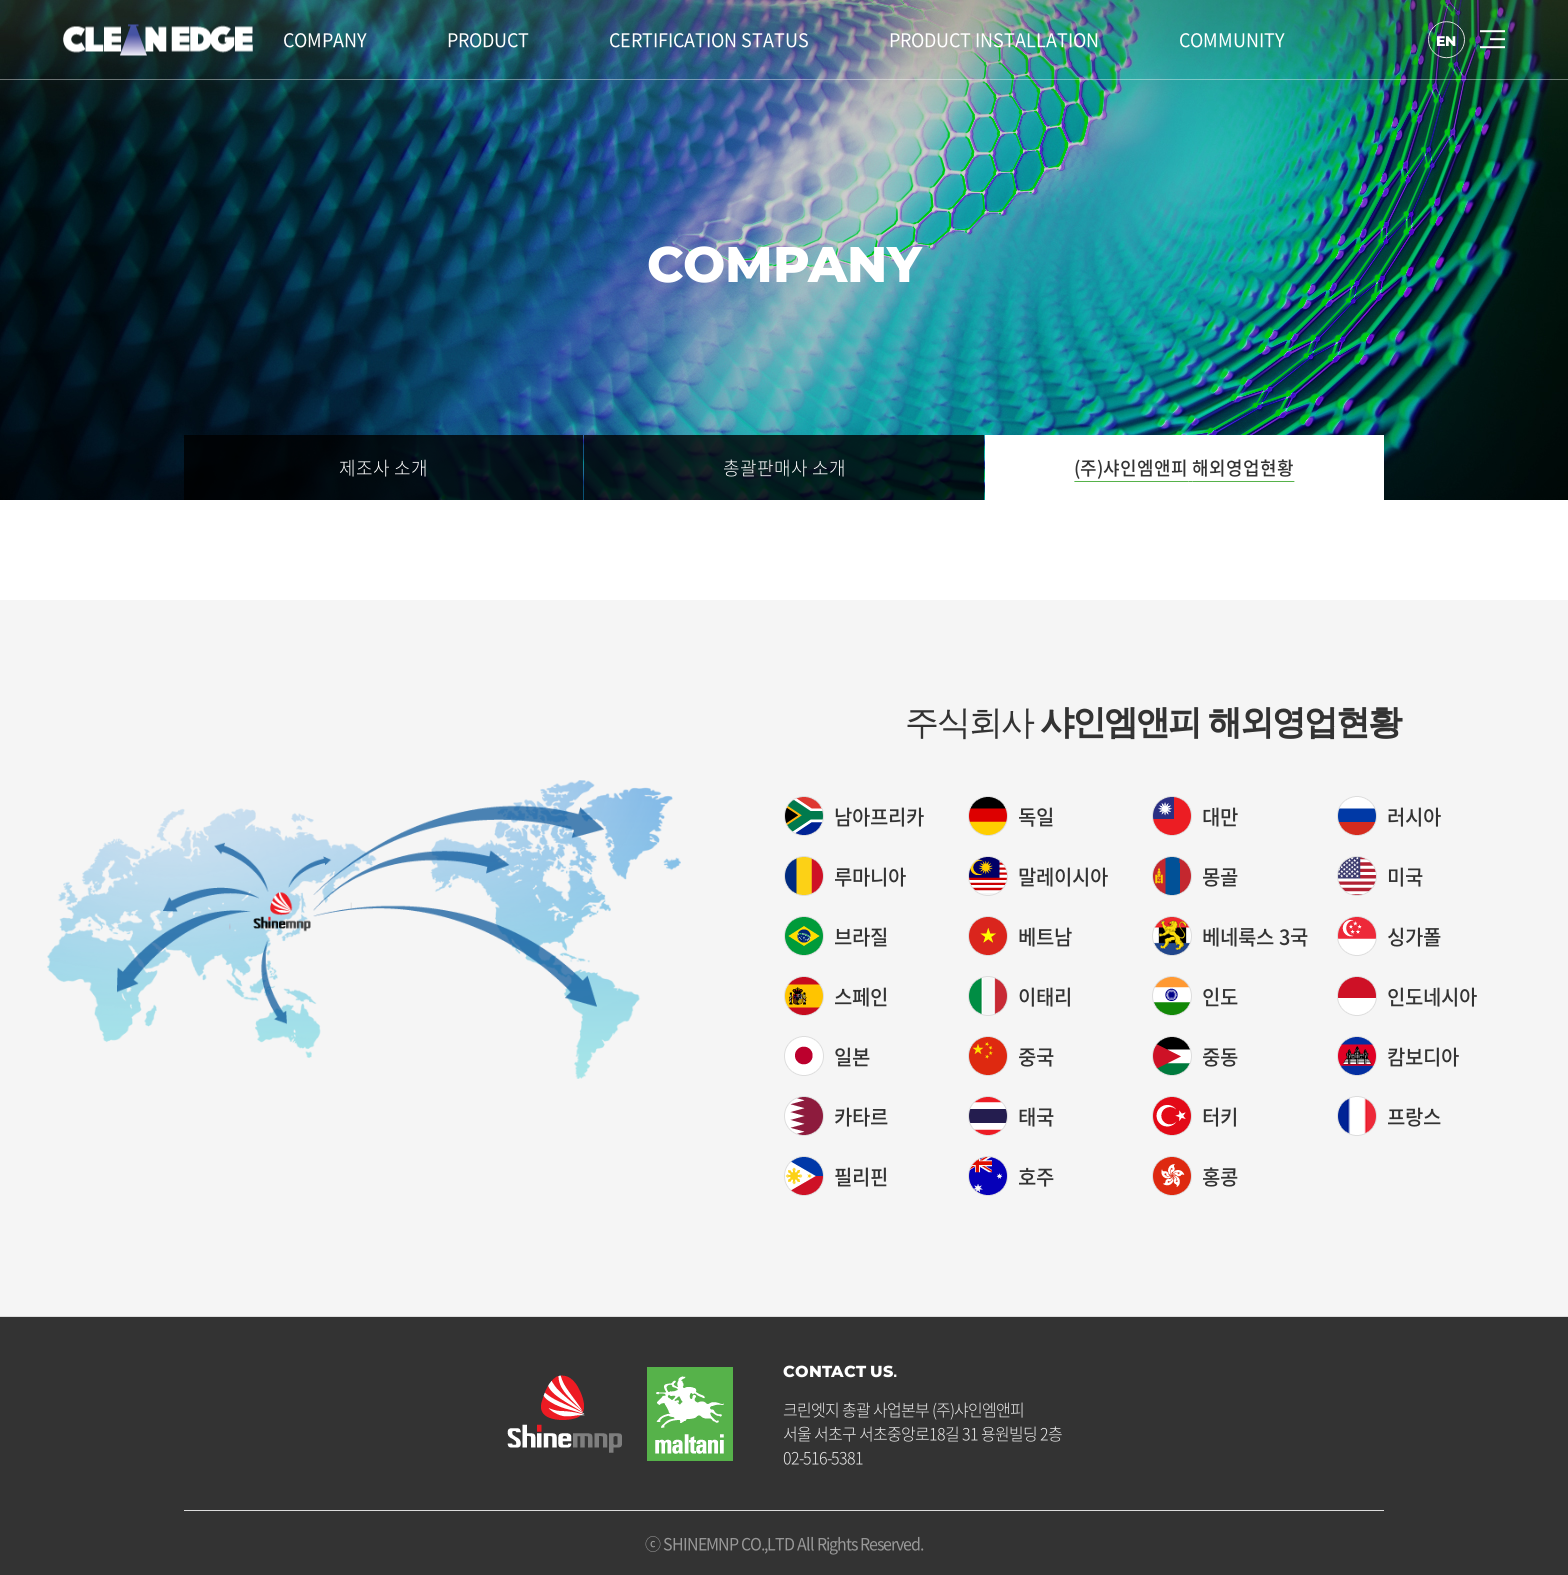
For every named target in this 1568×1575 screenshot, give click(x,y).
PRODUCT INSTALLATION (994, 39)
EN (1445, 40)
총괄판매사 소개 (784, 467)
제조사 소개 (383, 467)
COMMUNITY (1232, 39)
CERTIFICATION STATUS (709, 39)
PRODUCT (488, 39)
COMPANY (325, 39)
